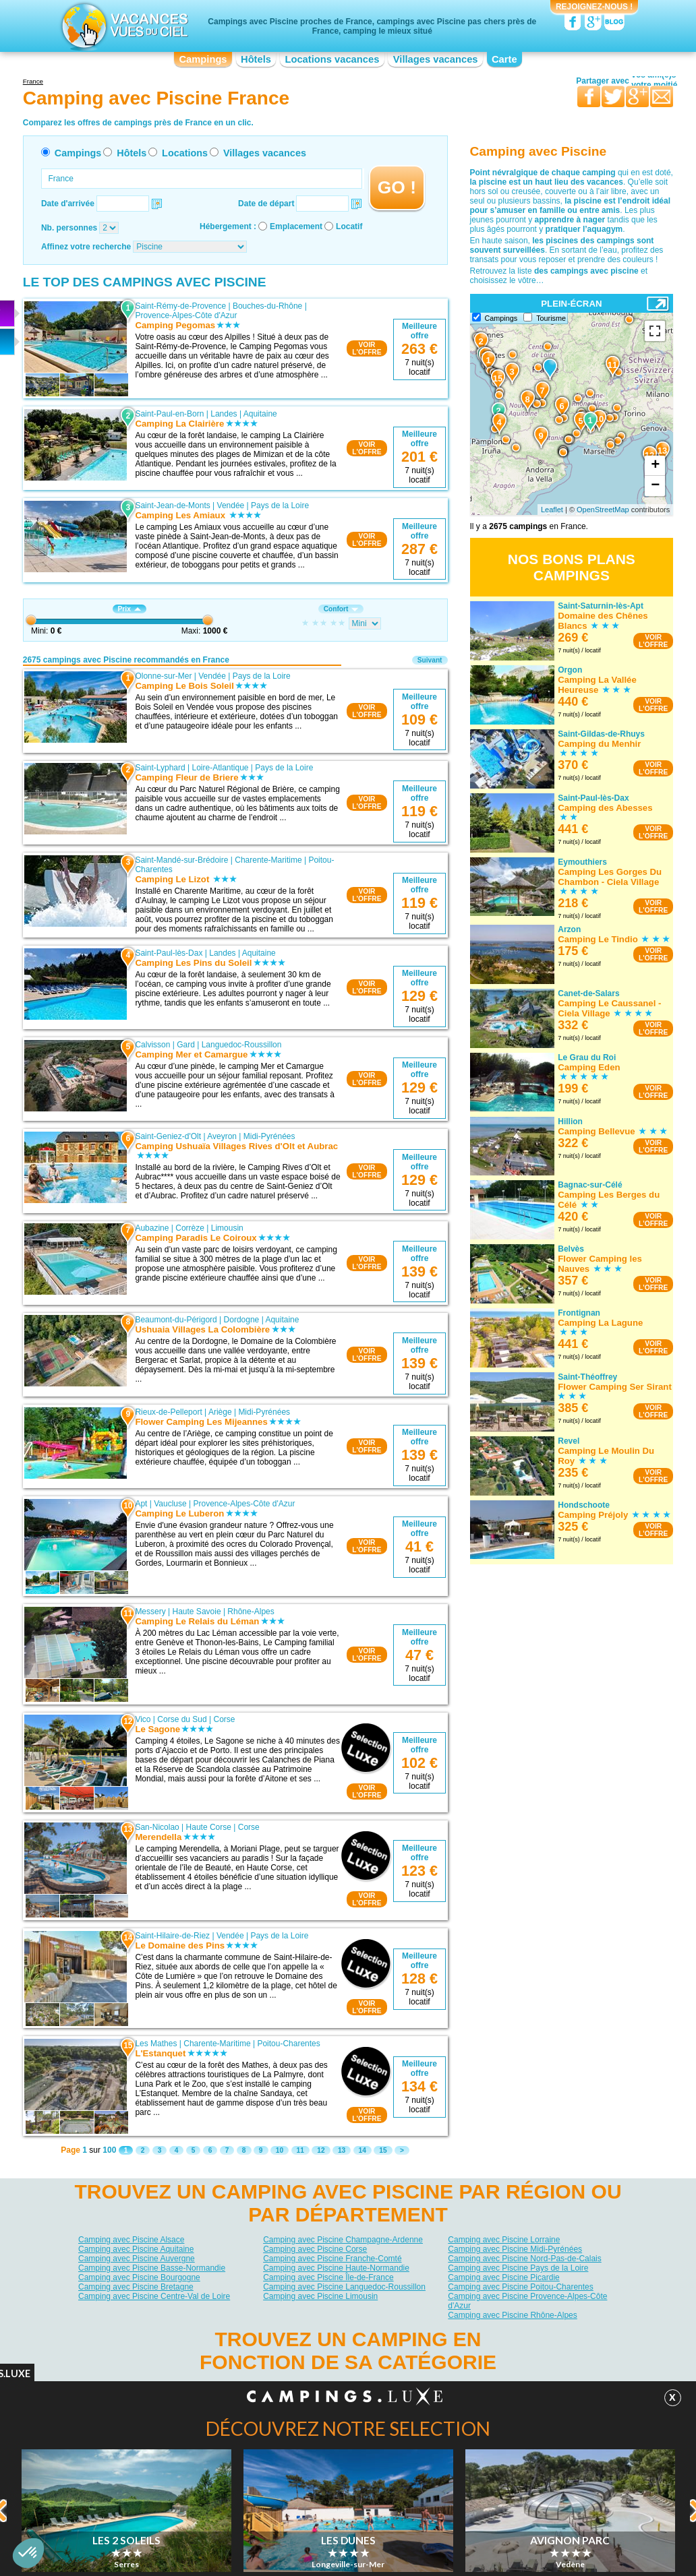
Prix (129, 609)
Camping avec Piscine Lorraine (504, 2239)
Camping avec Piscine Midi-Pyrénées (515, 2249)
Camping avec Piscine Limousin (320, 2296)
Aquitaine (260, 414)
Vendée (231, 505)
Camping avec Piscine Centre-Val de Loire (154, 2296)
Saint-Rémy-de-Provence (180, 306)
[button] (28, 2553)
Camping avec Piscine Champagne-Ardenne (343, 2239)
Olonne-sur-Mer (163, 676)
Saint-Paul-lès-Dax (168, 953)
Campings (203, 59)
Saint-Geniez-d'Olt (168, 1136)
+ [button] (655, 466)
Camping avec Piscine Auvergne (136, 2258)
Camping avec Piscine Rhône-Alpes (512, 2315)
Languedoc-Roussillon (242, 1044)
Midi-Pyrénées (269, 1136)
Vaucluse (170, 1503)
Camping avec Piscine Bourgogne (139, 2277)
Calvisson (152, 1044)
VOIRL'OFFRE (366, 348)
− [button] (655, 486)
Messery (150, 1611)
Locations (185, 153)
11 (300, 2150)
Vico (142, 1719)
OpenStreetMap (603, 509)
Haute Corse (208, 1827)
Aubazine (152, 1228)
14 (362, 2150)
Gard (186, 1044)
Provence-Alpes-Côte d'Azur (186, 315)
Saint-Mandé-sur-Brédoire (181, 860)
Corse (224, 1719)
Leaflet (552, 509)
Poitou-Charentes (288, 2043)
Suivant (429, 660)
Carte (504, 59)
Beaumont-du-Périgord (175, 1319)
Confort (341, 609)
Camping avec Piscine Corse (315, 2249)
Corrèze (189, 1228)
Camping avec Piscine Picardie (503, 2277)
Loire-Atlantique (220, 767)
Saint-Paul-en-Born (169, 414)
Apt (141, 1503)
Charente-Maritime (268, 860)
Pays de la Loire (280, 505)
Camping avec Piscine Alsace (131, 2239)
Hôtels (256, 59)
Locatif (349, 226)
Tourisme (551, 318)
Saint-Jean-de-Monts (172, 505)
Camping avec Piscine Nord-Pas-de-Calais (524, 2258)
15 (382, 2150)
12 (320, 2150)
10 (279, 2150)
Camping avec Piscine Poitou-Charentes (520, 2287)
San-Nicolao (157, 1827)
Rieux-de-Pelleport (168, 1412)
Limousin (227, 1228)
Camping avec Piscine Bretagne (136, 2287)
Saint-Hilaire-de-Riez (172, 1935)
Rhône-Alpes (250, 1611)
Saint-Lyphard (160, 767)
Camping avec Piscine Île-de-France (328, 2277)
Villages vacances (435, 59)
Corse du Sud (181, 1719)
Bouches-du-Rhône (267, 306)
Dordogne (242, 1319)
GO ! (397, 187)
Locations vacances (332, 59)
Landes (223, 414)
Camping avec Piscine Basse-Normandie (151, 2268)
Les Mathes (156, 2043)
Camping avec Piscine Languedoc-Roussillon (344, 2287)
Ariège (220, 1412)
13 (341, 2150)
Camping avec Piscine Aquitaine (136, 2249)
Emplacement (296, 226)
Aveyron (222, 1136)
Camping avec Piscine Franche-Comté (332, 2258)
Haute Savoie (197, 1611)
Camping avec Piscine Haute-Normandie (336, 2268)
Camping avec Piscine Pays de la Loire (518, 2268)
